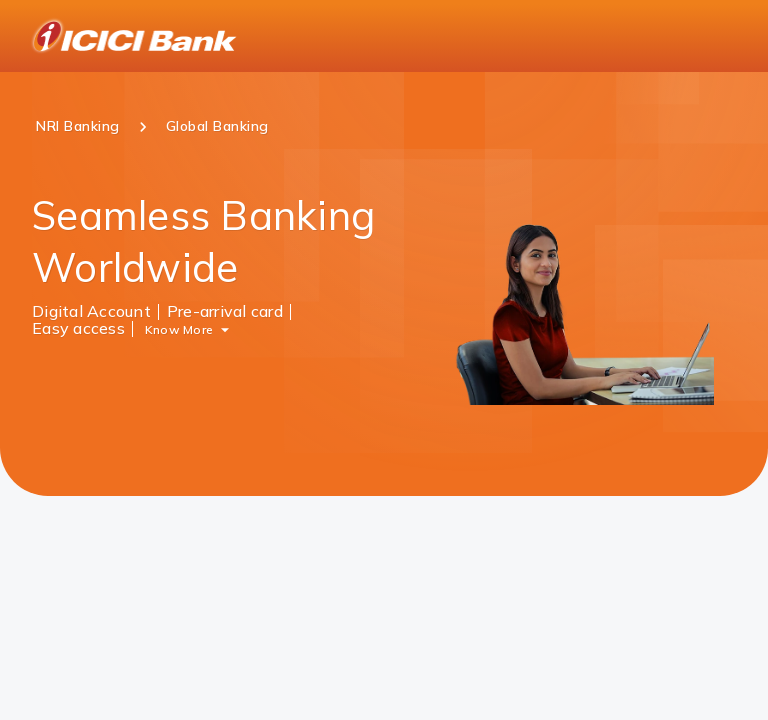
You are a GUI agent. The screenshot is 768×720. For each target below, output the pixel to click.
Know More (179, 328)
